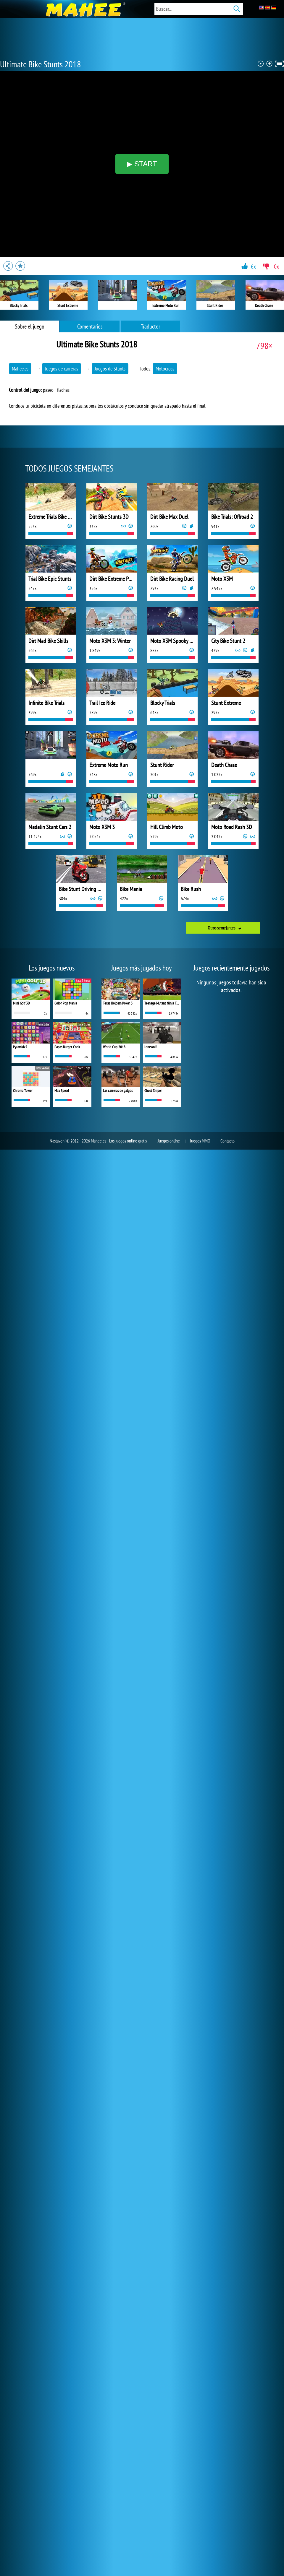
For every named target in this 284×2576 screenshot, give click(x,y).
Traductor (150, 326)
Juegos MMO (200, 1141)
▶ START (142, 164)
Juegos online (169, 1141)
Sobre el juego (29, 326)
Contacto (227, 1141)
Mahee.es (20, 368)
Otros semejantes (221, 928)
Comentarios (90, 326)
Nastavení (57, 1141)
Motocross (165, 368)
